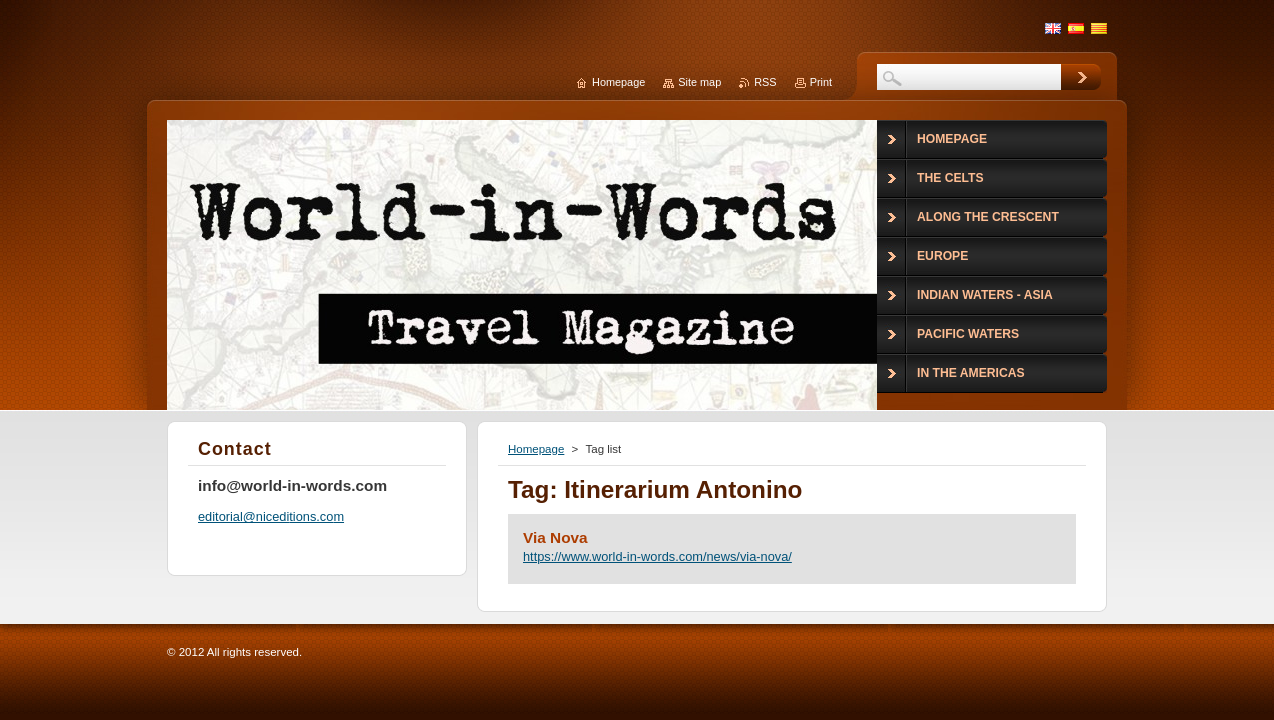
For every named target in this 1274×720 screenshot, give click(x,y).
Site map (699, 82)
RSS (765, 82)
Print (821, 82)
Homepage (536, 449)
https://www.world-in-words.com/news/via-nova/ (657, 556)
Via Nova (555, 537)
